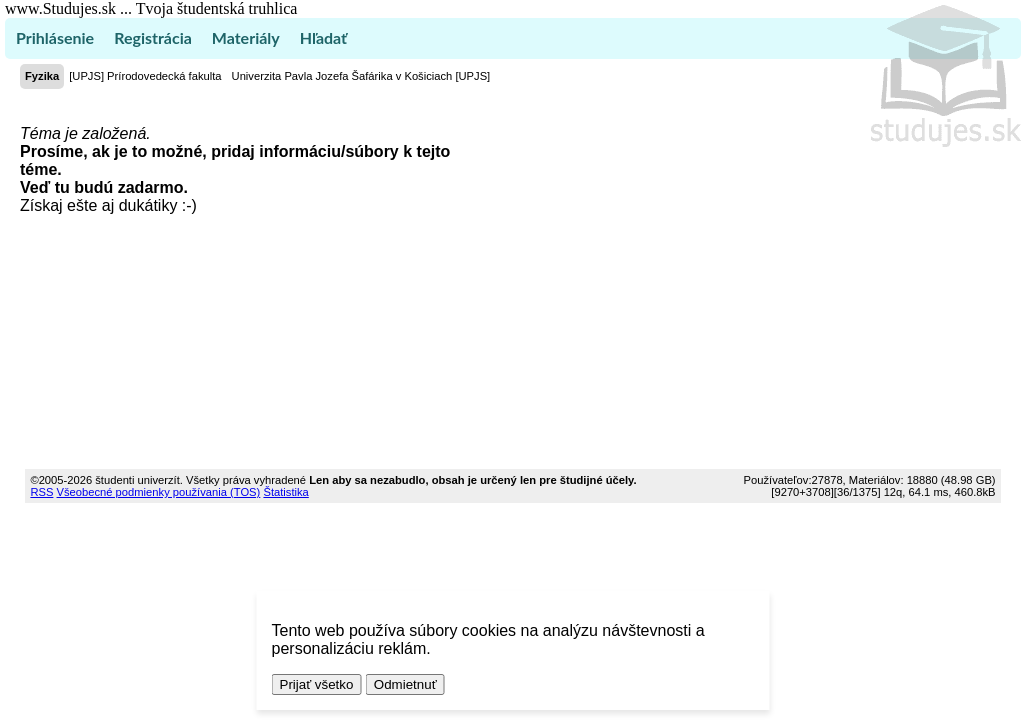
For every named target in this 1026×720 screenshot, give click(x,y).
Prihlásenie (55, 37)
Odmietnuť (405, 684)
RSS (41, 492)
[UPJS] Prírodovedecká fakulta (145, 76)
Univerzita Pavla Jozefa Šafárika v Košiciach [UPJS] (361, 76)
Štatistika (285, 492)
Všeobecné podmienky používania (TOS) (159, 492)
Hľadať (323, 37)
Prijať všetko (317, 684)
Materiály (246, 37)
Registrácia (153, 37)
